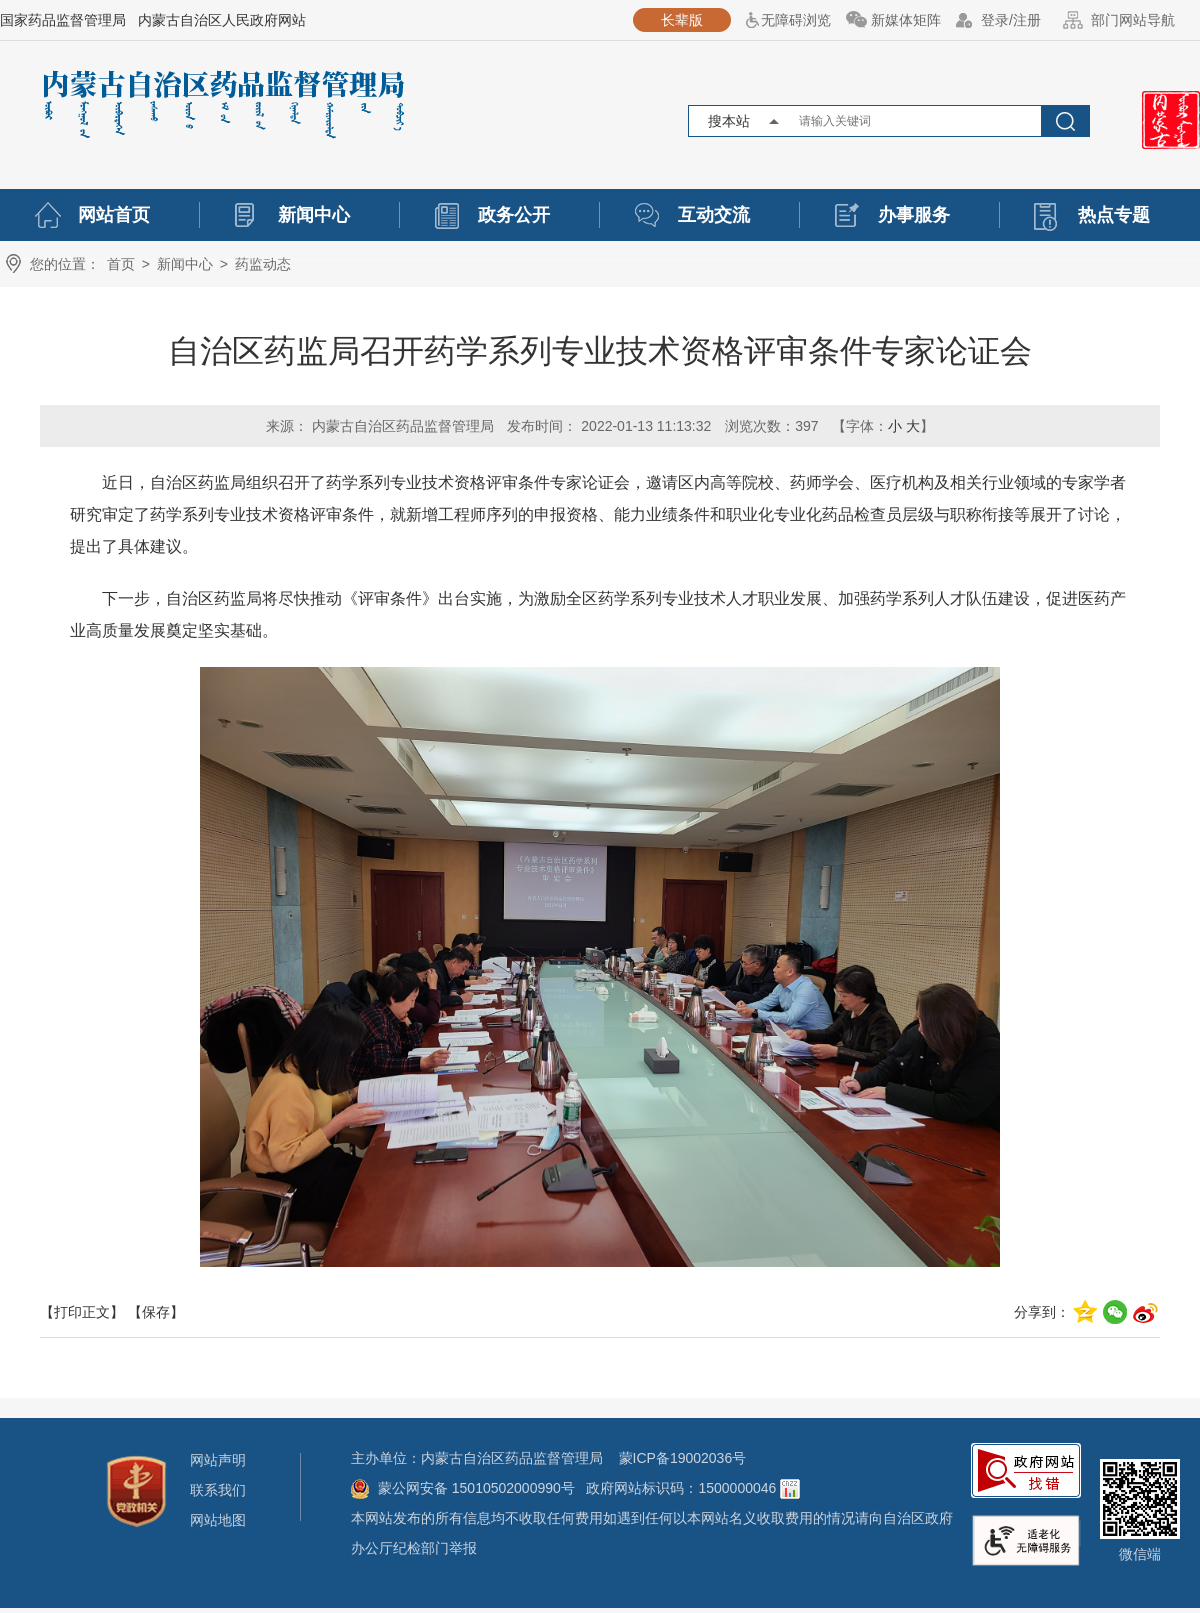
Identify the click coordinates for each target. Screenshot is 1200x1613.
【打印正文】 (82, 1312)
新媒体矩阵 (906, 20)
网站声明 (218, 1460)
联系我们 (218, 1490)
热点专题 (1114, 215)
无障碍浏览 (796, 20)
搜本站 (729, 121)
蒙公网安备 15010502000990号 (478, 1488)
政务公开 (514, 215)
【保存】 (156, 1312)
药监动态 (263, 264)
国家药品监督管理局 (63, 20)
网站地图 (218, 1520)
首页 (121, 264)
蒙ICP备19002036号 (683, 1458)
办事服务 (914, 215)
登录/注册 (1011, 20)
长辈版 (682, 20)
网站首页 (114, 215)
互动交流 (714, 215)
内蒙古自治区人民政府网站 (222, 20)
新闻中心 (314, 215)
